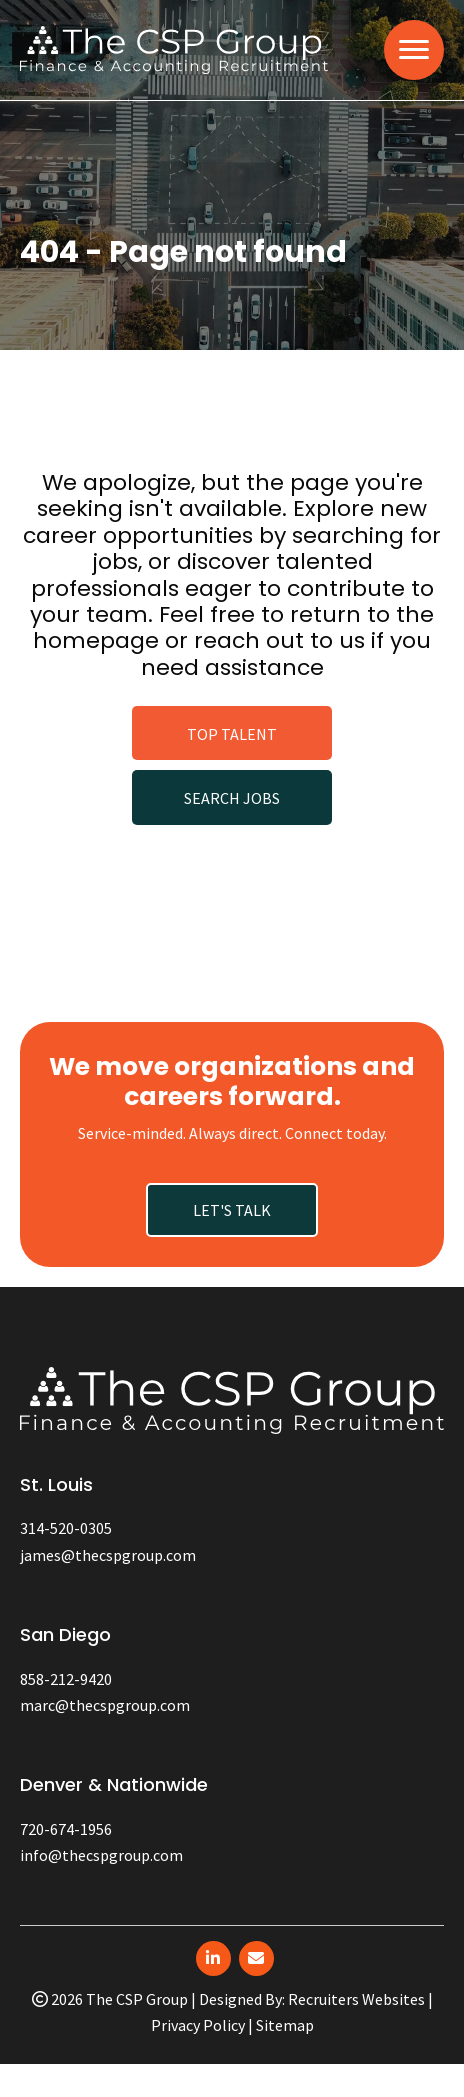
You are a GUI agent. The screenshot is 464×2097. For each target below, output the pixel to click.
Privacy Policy (198, 2025)
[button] (232, 733)
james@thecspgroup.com (108, 1555)
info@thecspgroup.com (101, 1855)
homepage (96, 640)
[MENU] (414, 50)
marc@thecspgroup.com (105, 1705)
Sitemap (285, 2025)
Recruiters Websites (356, 1999)
